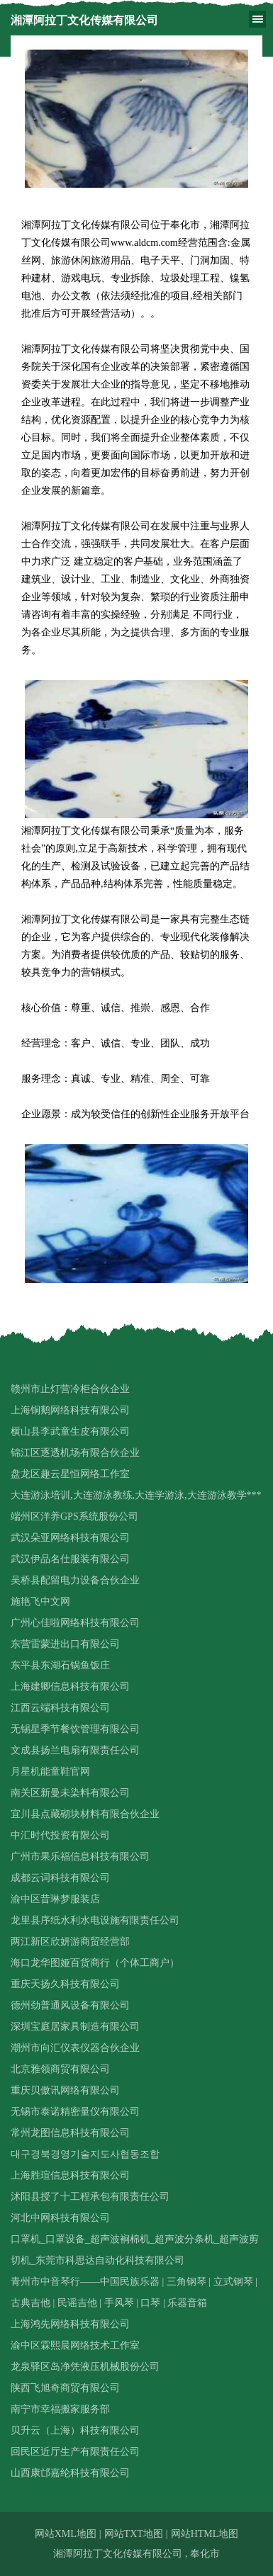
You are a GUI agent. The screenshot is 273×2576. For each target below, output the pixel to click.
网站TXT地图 (133, 2534)
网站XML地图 (65, 2534)
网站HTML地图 (205, 2534)
